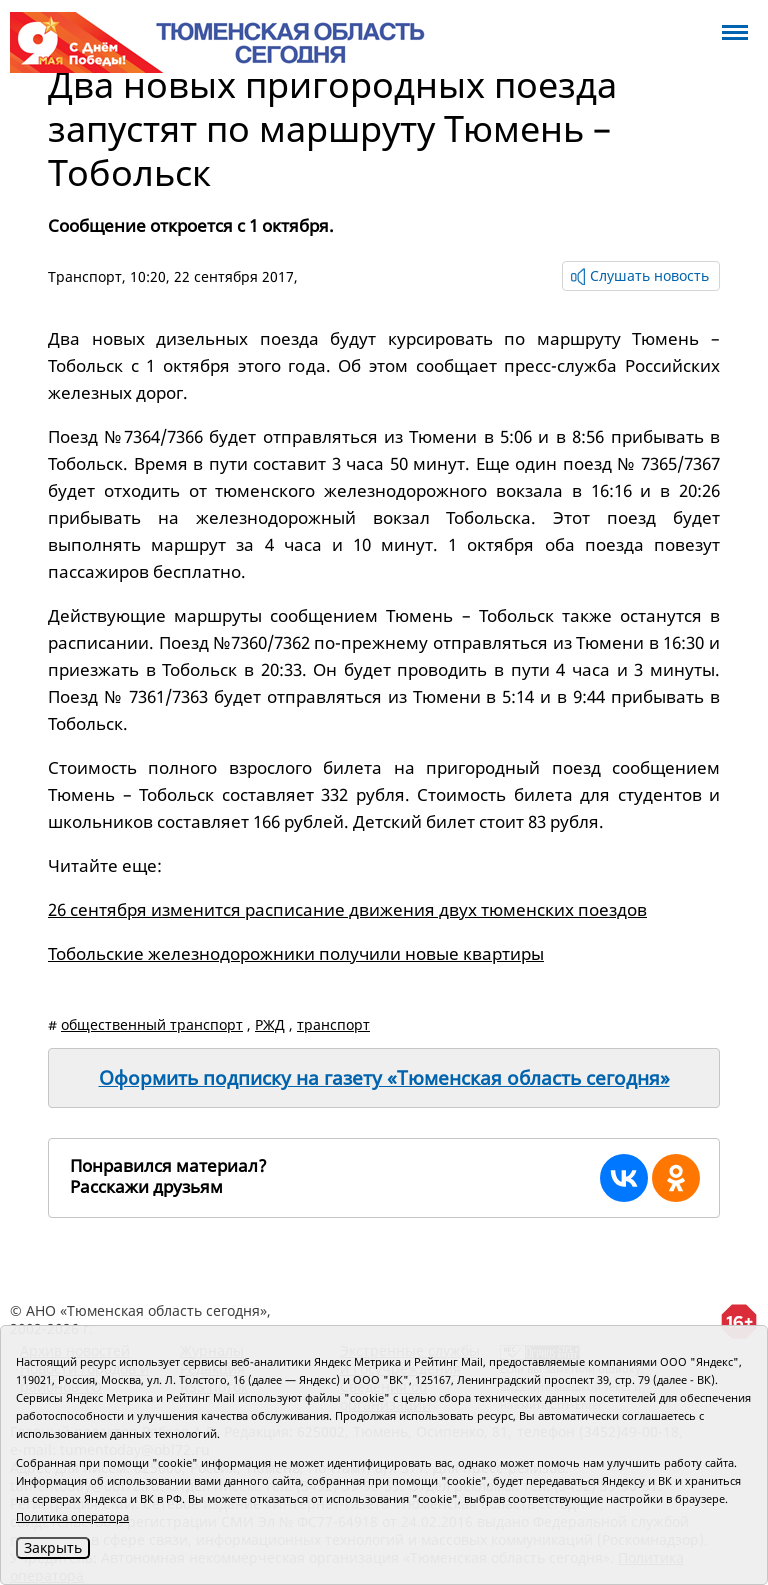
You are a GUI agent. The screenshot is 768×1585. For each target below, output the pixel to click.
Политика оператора (72, 1516)
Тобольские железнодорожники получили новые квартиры (296, 953)
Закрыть (53, 1547)
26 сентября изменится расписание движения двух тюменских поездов (347, 909)
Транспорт (85, 276)
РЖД (270, 1024)
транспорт (333, 1024)
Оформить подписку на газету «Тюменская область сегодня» (384, 1078)
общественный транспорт (152, 1024)
